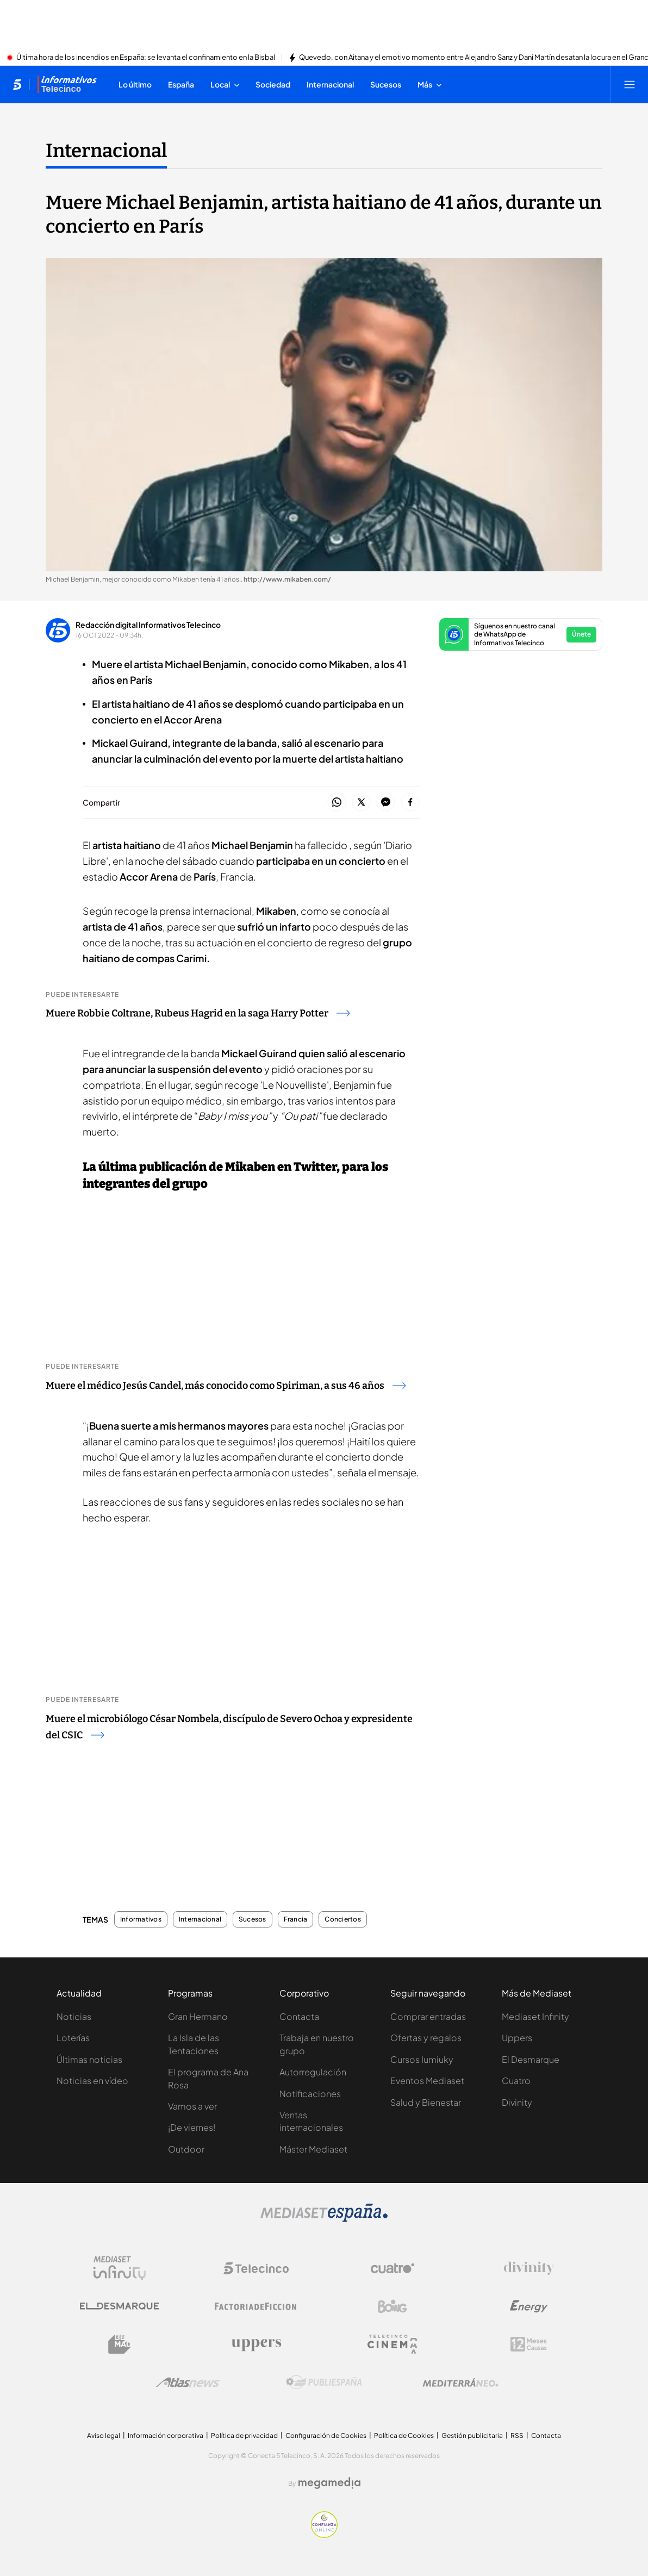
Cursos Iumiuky (421, 2059)
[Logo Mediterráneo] (460, 2382)
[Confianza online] (324, 2535)
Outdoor (186, 2149)
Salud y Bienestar (425, 2102)
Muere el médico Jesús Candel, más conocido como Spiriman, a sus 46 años (226, 1386)
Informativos (140, 1919)
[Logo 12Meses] (528, 2344)
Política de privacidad (244, 2435)
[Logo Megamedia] (329, 2483)
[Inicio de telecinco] (17, 84)
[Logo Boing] (392, 2306)
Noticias (74, 2016)
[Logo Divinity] (529, 2268)
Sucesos (252, 1919)
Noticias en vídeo (92, 2080)
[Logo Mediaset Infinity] (120, 2268)
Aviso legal (103, 2435)
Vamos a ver (192, 2106)
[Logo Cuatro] (392, 2268)
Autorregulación (312, 2072)
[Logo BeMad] (119, 2344)
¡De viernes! (191, 2127)
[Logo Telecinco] (256, 2268)
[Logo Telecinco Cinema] (392, 2344)
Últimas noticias (89, 2059)
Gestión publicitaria (472, 2435)
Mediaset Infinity (535, 2016)
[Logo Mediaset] (324, 2219)
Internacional (200, 1919)
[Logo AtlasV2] (188, 2382)
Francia (296, 1919)
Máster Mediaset (313, 2149)
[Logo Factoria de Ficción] (256, 2306)
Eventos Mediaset (427, 2080)
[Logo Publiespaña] (324, 2382)
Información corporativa (165, 2435)
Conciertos (342, 1919)
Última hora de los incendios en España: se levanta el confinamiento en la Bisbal (145, 57)
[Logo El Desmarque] (119, 2306)
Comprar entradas (428, 2016)
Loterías (73, 2037)
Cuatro (516, 2080)
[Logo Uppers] (256, 2344)
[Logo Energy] (529, 2306)
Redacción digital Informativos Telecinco (148, 624)
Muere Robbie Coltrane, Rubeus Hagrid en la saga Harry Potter (198, 1013)
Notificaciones (310, 2093)
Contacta (299, 2016)
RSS (517, 2435)
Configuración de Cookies (325, 2435)
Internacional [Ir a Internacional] (106, 150)
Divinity (517, 2102)
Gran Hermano (198, 2016)
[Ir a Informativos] (67, 84)
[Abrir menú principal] (629, 84)
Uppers (517, 2037)
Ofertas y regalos (426, 2037)
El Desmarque (530, 2059)
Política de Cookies (404, 2435)
